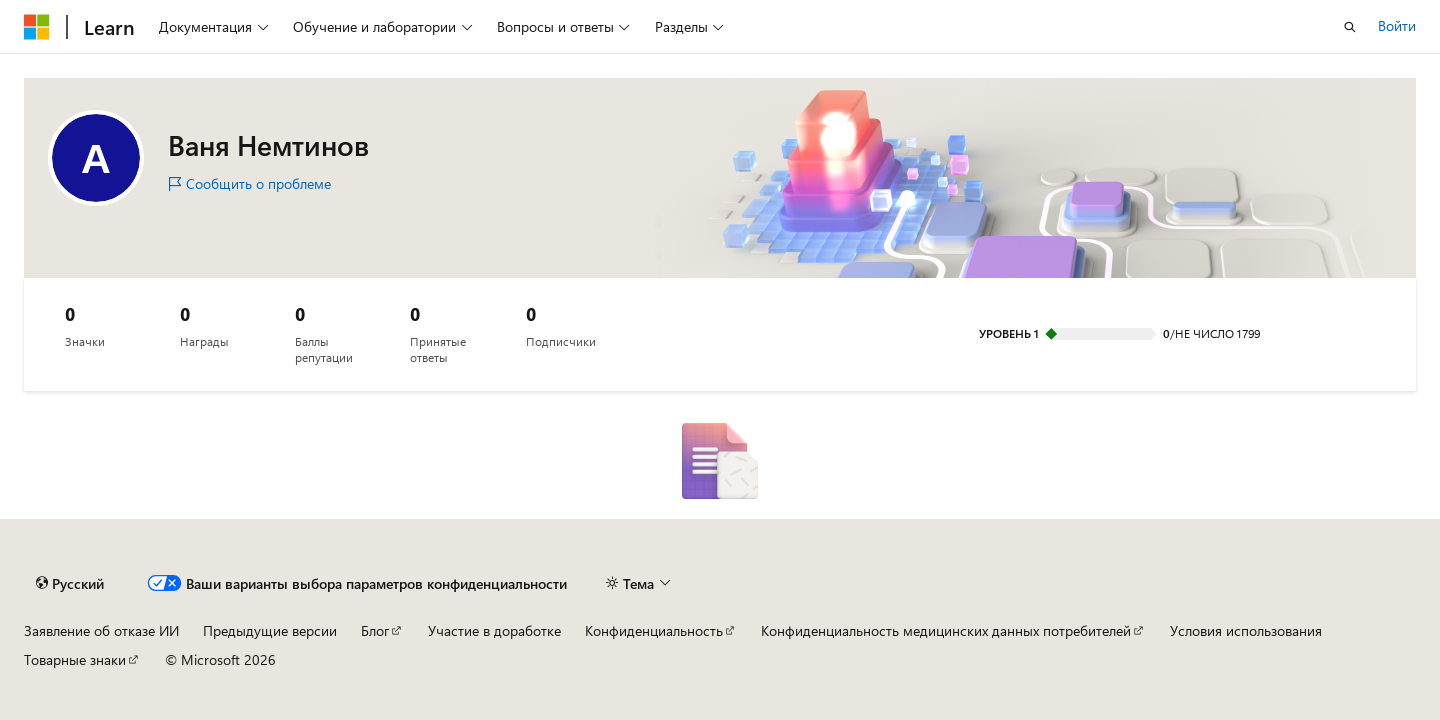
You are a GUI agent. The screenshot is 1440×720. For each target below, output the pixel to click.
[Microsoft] (37, 27)
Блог (375, 630)
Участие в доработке (494, 630)
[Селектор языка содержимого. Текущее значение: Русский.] (70, 584)
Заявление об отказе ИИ (101, 630)
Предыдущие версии (270, 630)
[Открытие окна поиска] (1350, 27)
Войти (1397, 25)
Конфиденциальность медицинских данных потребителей (946, 630)
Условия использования (1246, 630)
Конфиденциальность (654, 630)
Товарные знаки (75, 659)
